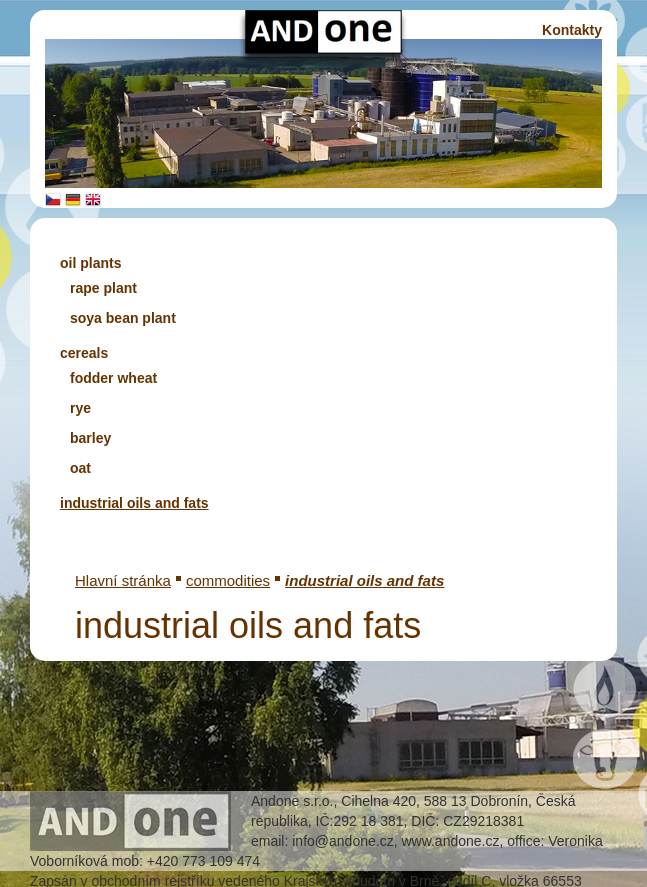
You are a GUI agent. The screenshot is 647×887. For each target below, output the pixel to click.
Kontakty (572, 30)
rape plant (103, 288)
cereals (84, 353)
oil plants (90, 263)
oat (80, 468)
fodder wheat (113, 378)
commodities (228, 580)
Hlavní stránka (123, 580)
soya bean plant (123, 318)
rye (80, 408)
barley (90, 438)
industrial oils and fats (134, 503)
